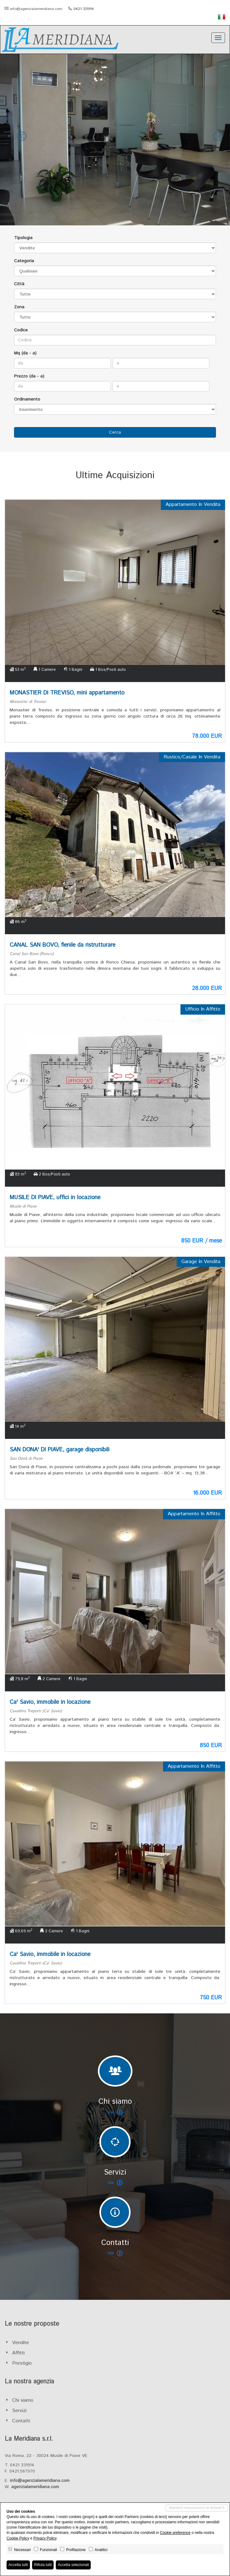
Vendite (20, 2342)
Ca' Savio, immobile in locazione (50, 1702)
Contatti (21, 2421)
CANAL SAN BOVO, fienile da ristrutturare (62, 945)
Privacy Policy (44, 2538)
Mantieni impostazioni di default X (197, 2508)
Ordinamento (27, 399)
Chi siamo (22, 2400)
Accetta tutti (18, 2565)
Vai (115, 2112)
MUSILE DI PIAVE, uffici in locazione (55, 1198)
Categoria (24, 261)
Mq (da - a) (25, 353)
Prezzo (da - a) (29, 376)
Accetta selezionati (73, 2565)
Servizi (19, 2410)
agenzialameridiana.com (35, 2487)
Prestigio (22, 2363)
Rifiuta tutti (43, 2565)
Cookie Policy (18, 2538)
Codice (21, 330)
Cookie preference (175, 2532)
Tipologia (23, 238)
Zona (19, 307)
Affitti (18, 2353)
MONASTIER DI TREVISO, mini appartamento (67, 693)
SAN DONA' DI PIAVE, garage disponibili (59, 1450)
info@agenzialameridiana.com (36, 9)
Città (19, 284)
